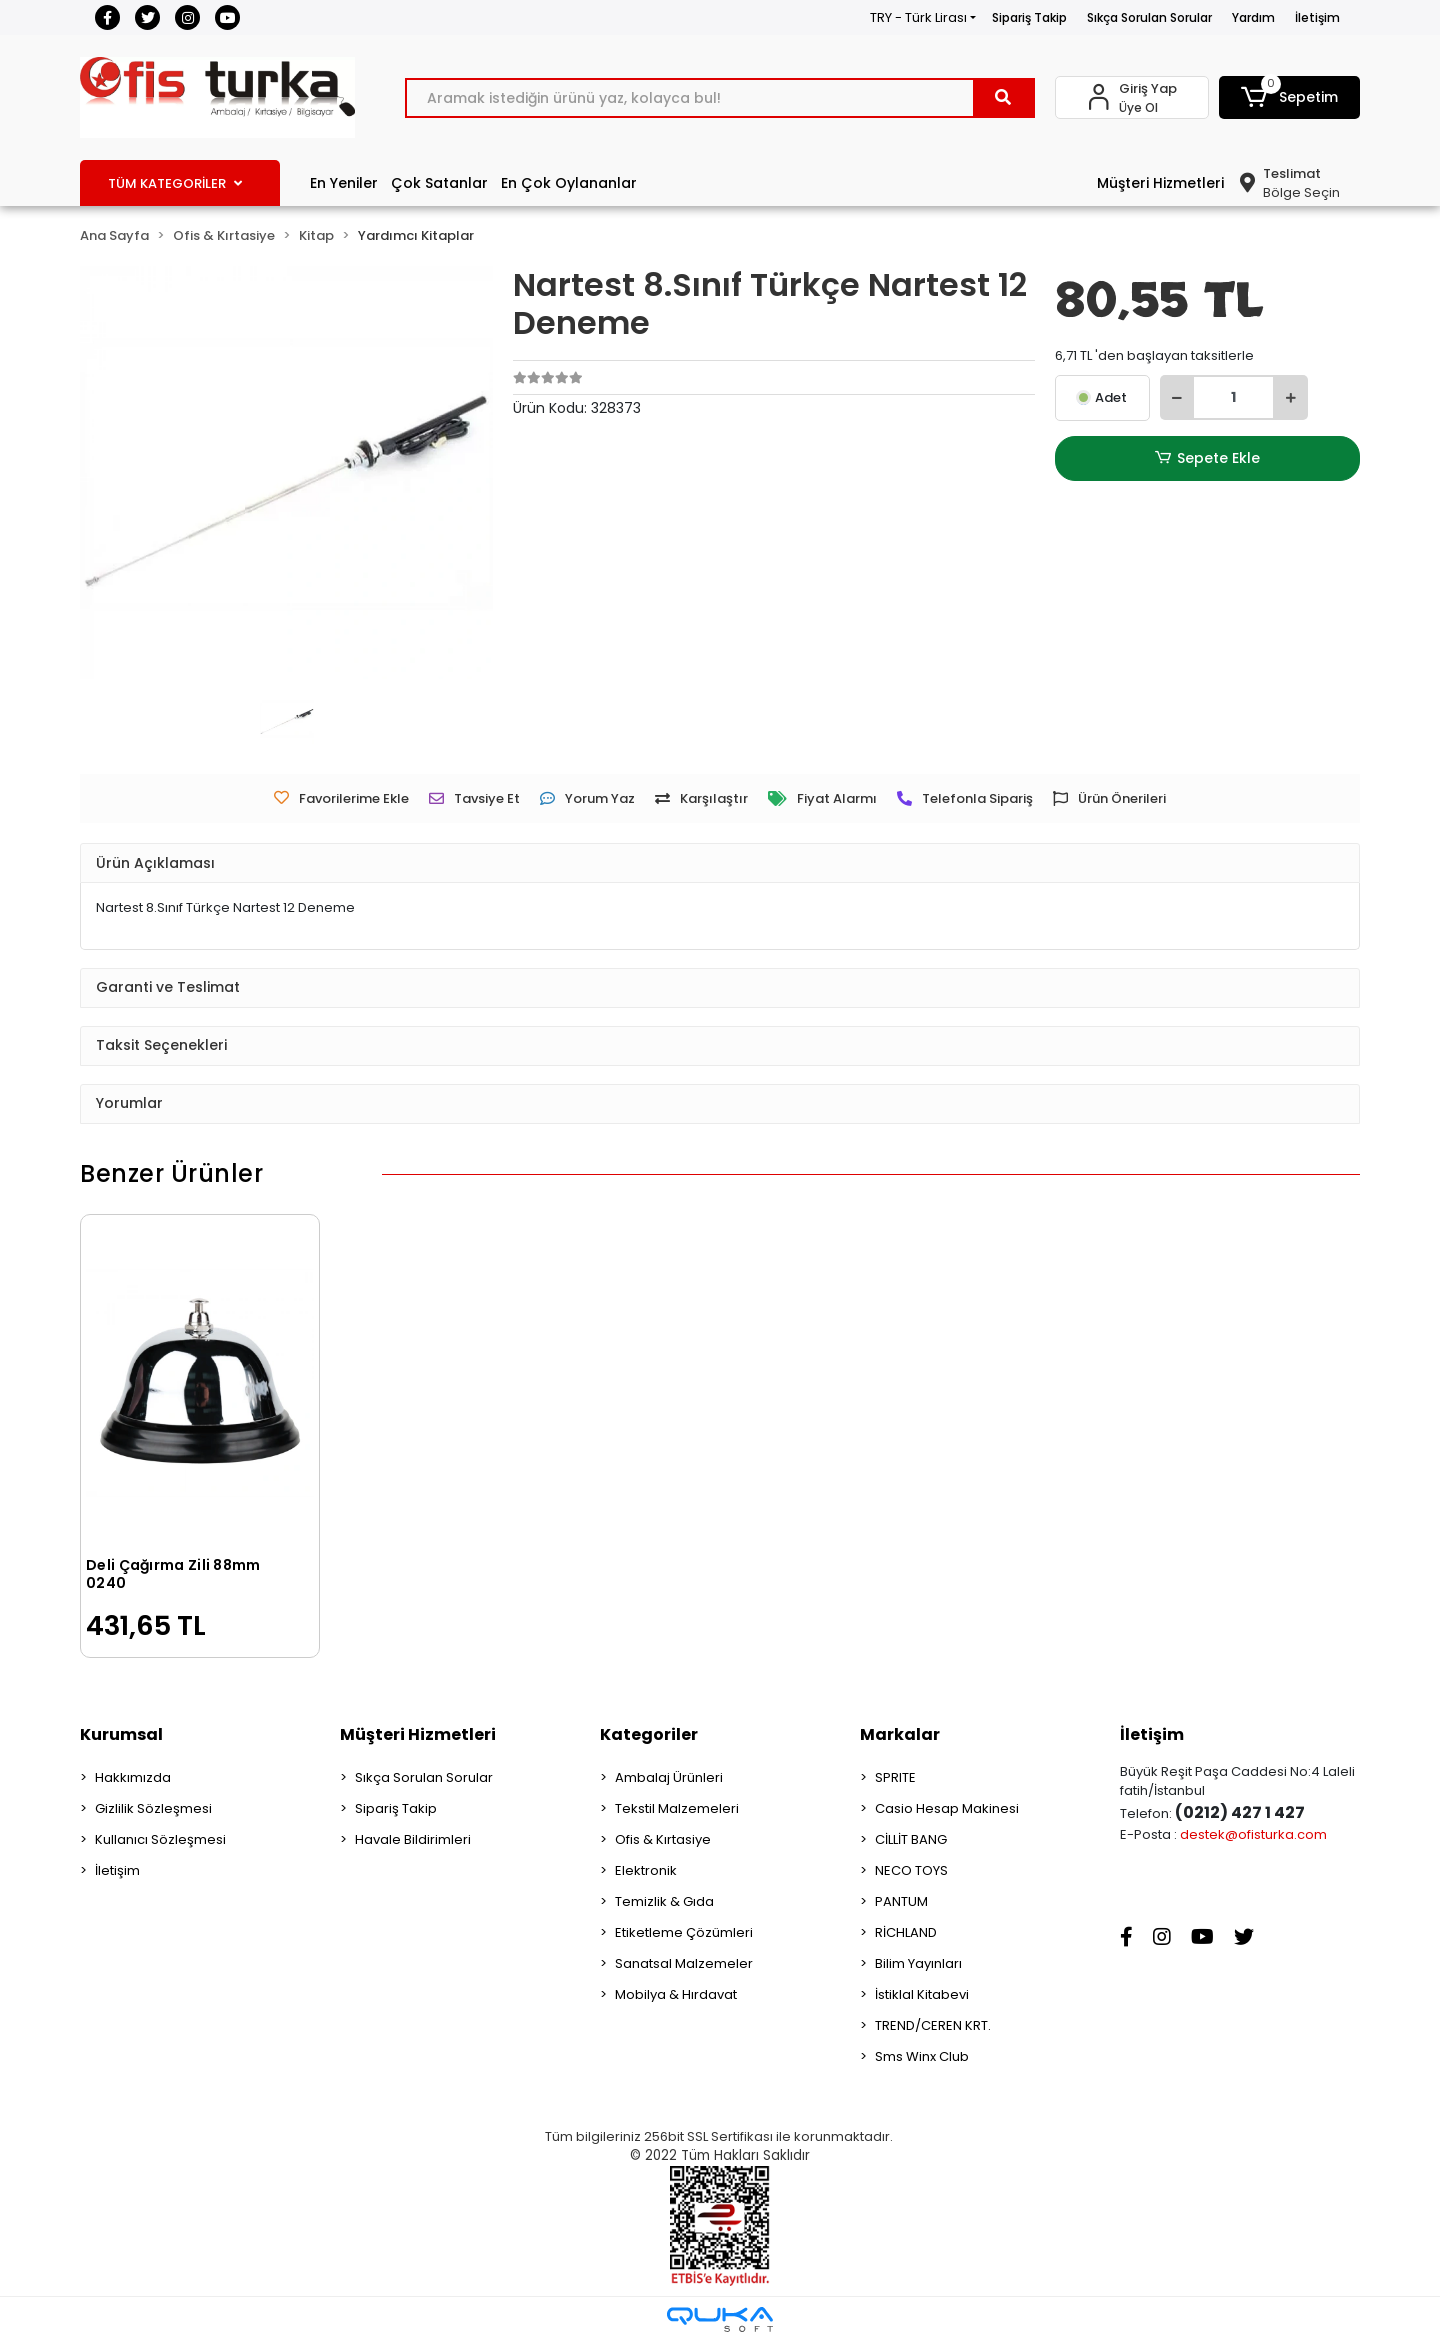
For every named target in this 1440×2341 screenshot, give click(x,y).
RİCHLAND (906, 1932)
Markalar (900, 1734)
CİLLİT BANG (911, 1839)
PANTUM (901, 1901)
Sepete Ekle (1207, 458)
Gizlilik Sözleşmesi (153, 1808)
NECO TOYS (911, 1870)
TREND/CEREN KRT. (933, 2025)
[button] (1290, 97)
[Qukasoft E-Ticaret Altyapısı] (720, 2319)
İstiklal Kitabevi (922, 1994)
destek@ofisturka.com (1253, 1834)
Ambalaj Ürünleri (669, 1777)
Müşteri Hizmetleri (1160, 183)
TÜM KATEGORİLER (175, 183)
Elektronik (646, 1870)
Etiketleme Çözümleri (684, 1932)
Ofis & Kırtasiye (663, 1839)
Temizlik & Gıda (664, 1901)
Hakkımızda (133, 1777)
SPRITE (895, 1777)
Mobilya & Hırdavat (676, 1994)
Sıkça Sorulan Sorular (1149, 17)
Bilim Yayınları (918, 1963)
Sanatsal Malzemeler (684, 1963)
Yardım (1253, 17)
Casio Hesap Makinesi (947, 1808)
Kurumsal (121, 1734)
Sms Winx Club (922, 2056)
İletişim (1317, 17)
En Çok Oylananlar (569, 183)
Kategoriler (649, 1734)
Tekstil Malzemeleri (677, 1808)
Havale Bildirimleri (413, 1839)
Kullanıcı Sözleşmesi (160, 1839)
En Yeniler (344, 183)
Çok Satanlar (439, 183)
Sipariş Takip (1029, 17)
